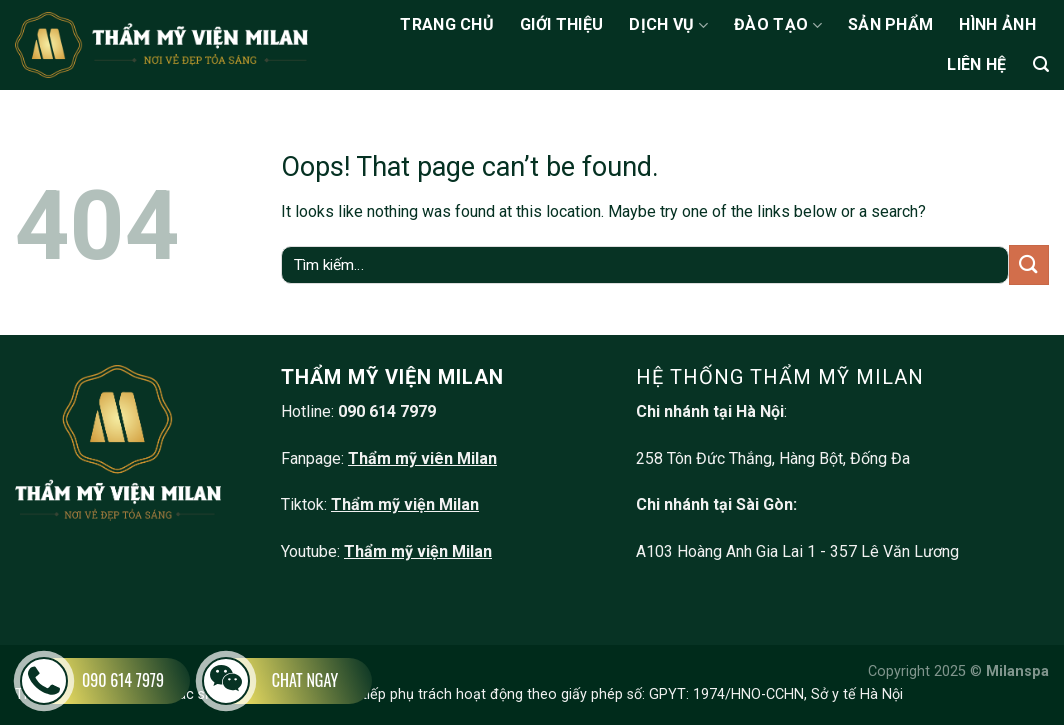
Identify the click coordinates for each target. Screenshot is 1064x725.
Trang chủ (447, 24)
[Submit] (1029, 264)
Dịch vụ (668, 25)
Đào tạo (778, 25)
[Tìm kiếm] (1041, 64)
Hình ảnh (997, 24)
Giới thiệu (561, 24)
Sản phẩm (891, 24)
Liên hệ (976, 64)
